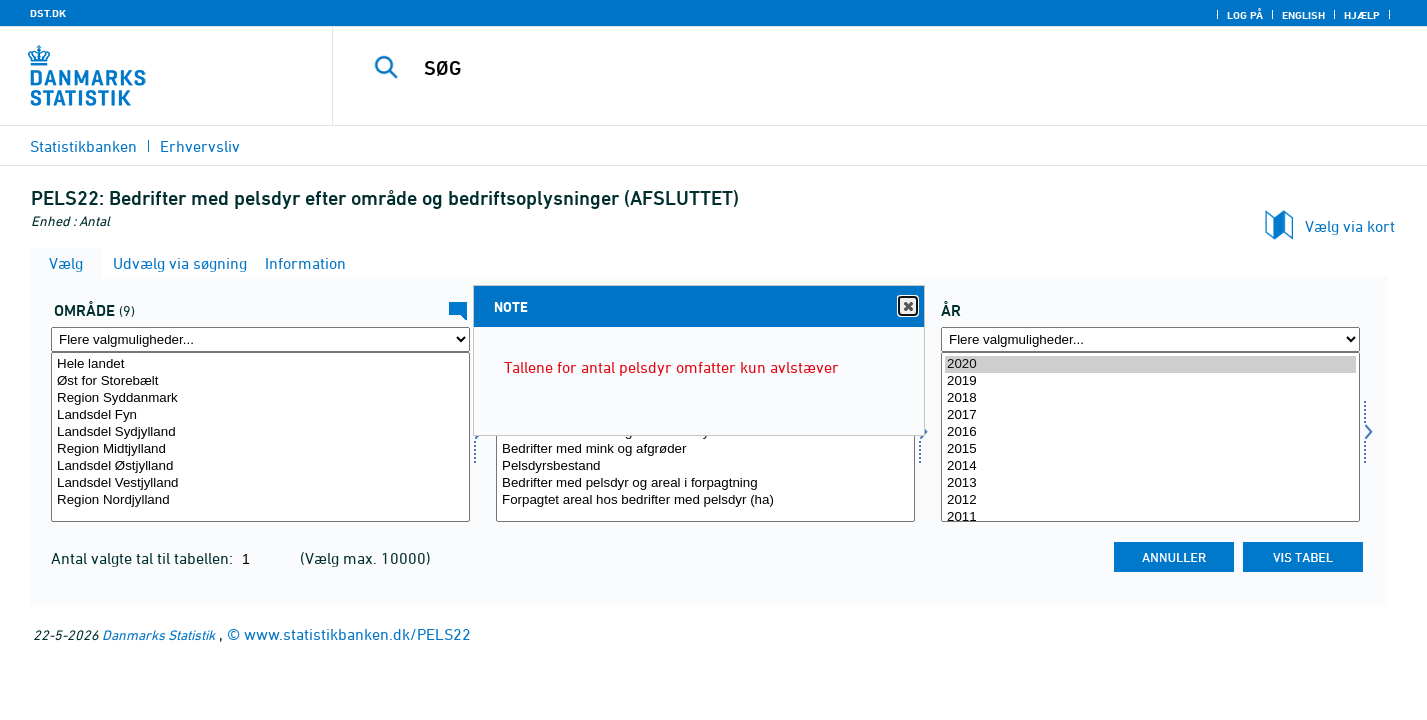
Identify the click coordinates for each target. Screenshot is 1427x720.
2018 (1150, 398)
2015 (1150, 449)
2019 (1150, 381)
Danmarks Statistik (158, 634)
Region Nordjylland (260, 500)
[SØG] (848, 68)
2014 (1150, 466)
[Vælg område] (260, 437)
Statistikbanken (83, 146)
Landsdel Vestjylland (260, 483)
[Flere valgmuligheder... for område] (260, 339)
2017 (1150, 415)
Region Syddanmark (260, 398)
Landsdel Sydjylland (260, 432)
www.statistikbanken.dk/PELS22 (357, 634)
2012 (1150, 500)
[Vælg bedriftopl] (705, 437)
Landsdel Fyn (260, 415)
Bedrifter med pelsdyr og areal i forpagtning (705, 483)
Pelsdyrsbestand (705, 466)
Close (907, 306)
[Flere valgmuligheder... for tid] (1150, 339)
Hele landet (260, 364)
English (1303, 15)
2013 (1150, 483)
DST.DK (48, 13)
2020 (1150, 364)
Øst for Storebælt (260, 381)
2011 (1150, 517)
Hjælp (1362, 15)
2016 (1150, 432)
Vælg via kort (1350, 226)
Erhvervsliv (200, 146)
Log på (1245, 15)
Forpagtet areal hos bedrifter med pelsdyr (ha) (705, 500)
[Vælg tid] (1150, 437)
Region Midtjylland (260, 449)
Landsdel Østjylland (260, 466)
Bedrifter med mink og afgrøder (705, 449)
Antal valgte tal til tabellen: (144, 558)
